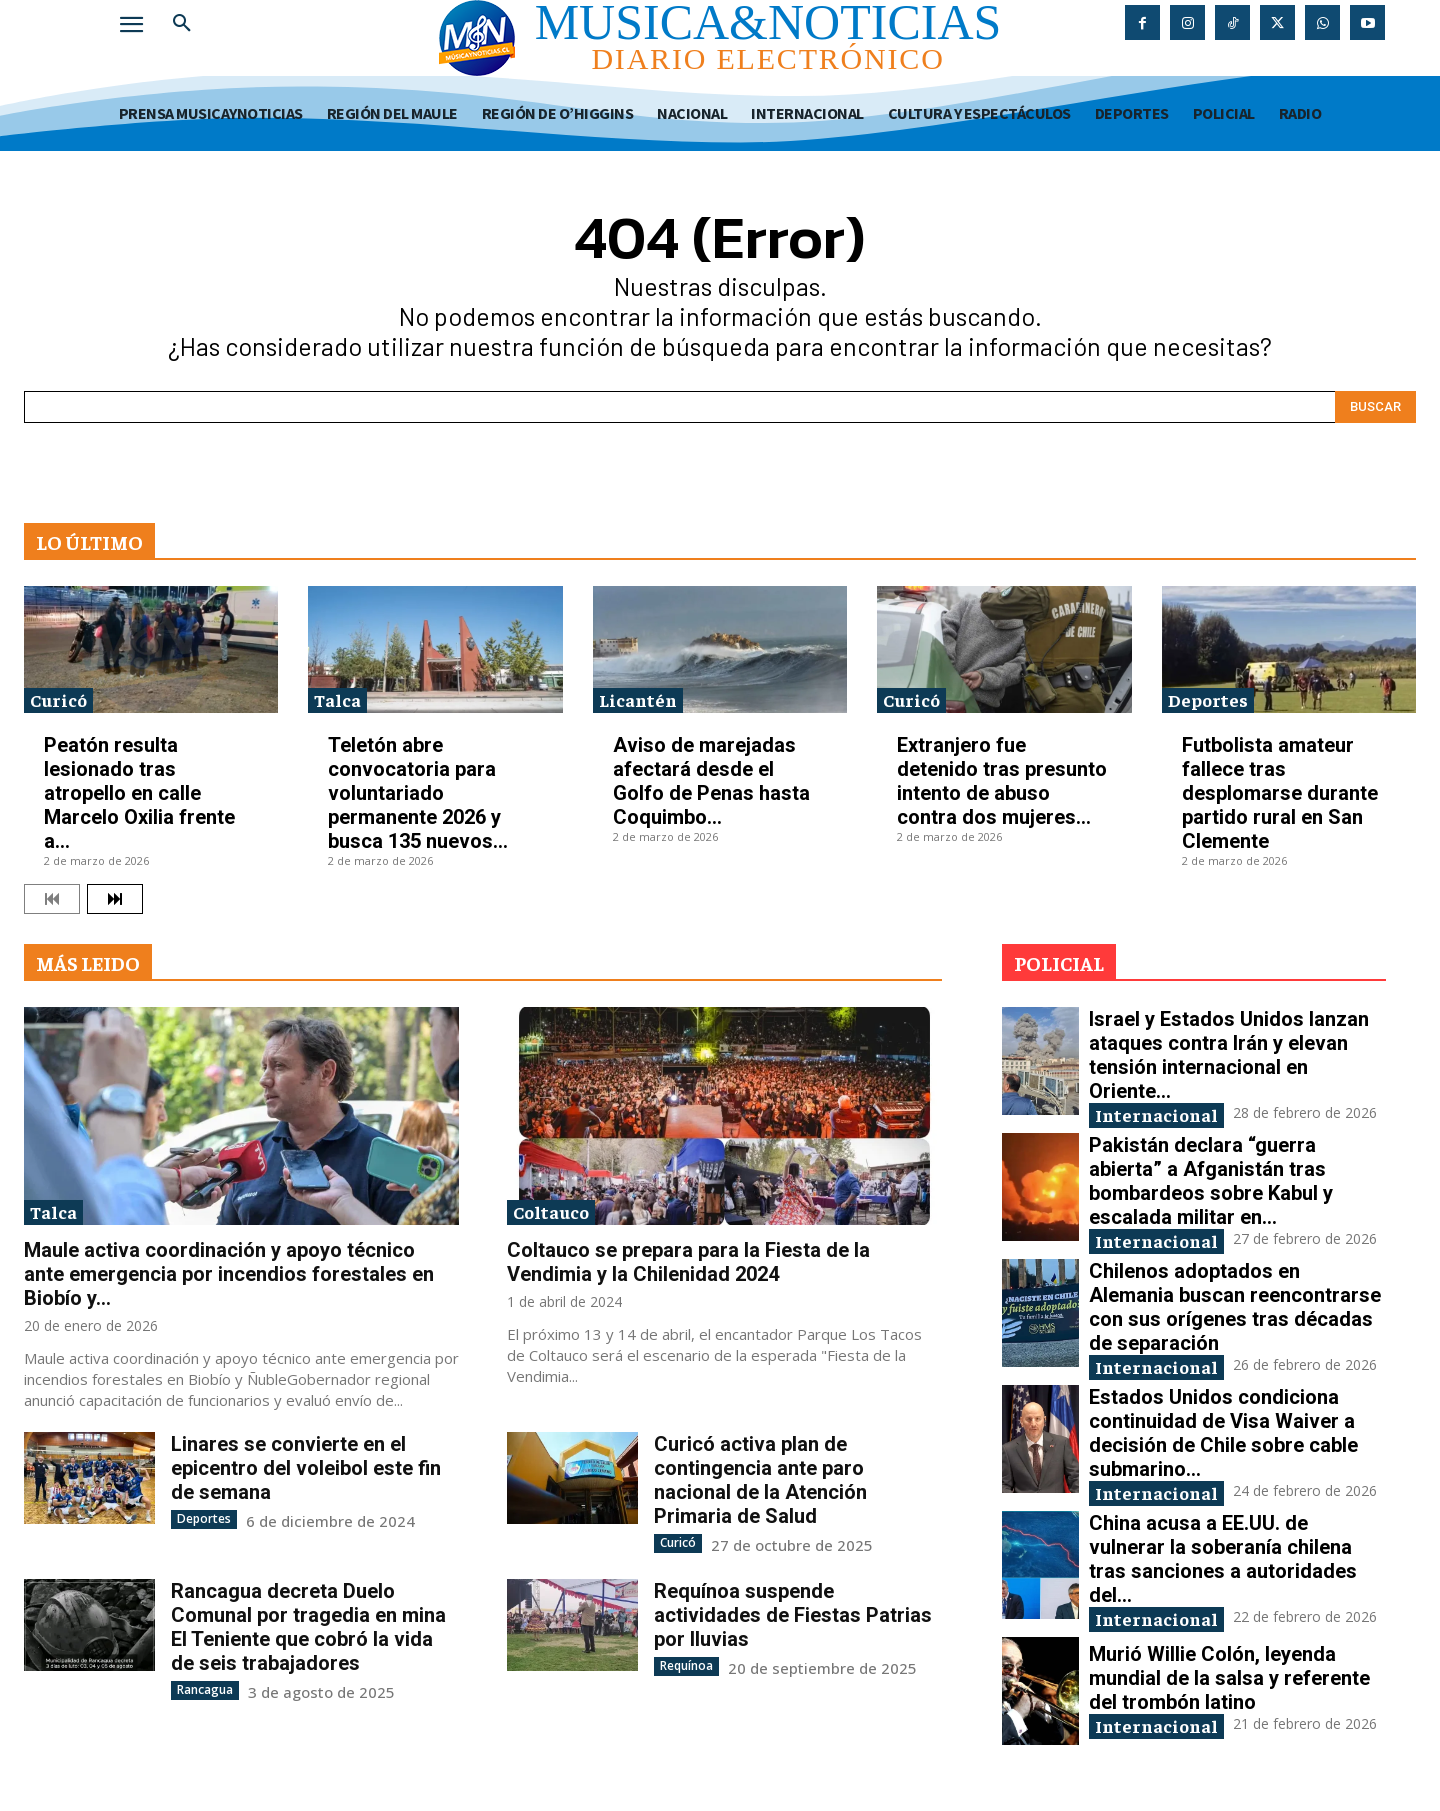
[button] (182, 24)
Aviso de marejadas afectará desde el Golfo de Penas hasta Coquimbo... (711, 781)
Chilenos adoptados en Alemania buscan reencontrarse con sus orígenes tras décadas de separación (1235, 1307)
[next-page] (115, 899)
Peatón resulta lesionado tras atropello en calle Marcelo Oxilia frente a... (139, 793)
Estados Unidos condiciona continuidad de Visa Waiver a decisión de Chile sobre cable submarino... (1223, 1433)
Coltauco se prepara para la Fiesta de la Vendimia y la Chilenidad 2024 (688, 1262)
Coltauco (551, 1211)
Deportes (1208, 699)
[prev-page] (52, 899)
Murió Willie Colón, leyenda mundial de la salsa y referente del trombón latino (1229, 1678)
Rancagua (205, 1689)
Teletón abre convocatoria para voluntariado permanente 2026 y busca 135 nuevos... (418, 793)
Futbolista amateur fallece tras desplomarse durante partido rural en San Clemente (1280, 793)
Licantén (638, 699)
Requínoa (686, 1665)
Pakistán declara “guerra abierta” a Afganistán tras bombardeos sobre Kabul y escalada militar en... (1211, 1181)
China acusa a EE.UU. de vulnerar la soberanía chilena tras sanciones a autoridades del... (1223, 1559)
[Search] (1375, 407)
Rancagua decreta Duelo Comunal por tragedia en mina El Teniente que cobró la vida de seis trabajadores (308, 1627)
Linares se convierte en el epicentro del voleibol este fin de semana (306, 1468)
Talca (337, 699)
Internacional (1156, 1114)
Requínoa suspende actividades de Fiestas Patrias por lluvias (793, 1615)
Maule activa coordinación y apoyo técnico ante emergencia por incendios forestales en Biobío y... (229, 1274)
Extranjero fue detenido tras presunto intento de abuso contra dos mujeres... (1002, 781)
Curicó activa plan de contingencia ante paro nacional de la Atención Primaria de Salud (760, 1480)
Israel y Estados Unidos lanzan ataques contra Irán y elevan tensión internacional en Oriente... (1229, 1055)
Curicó (58, 699)
